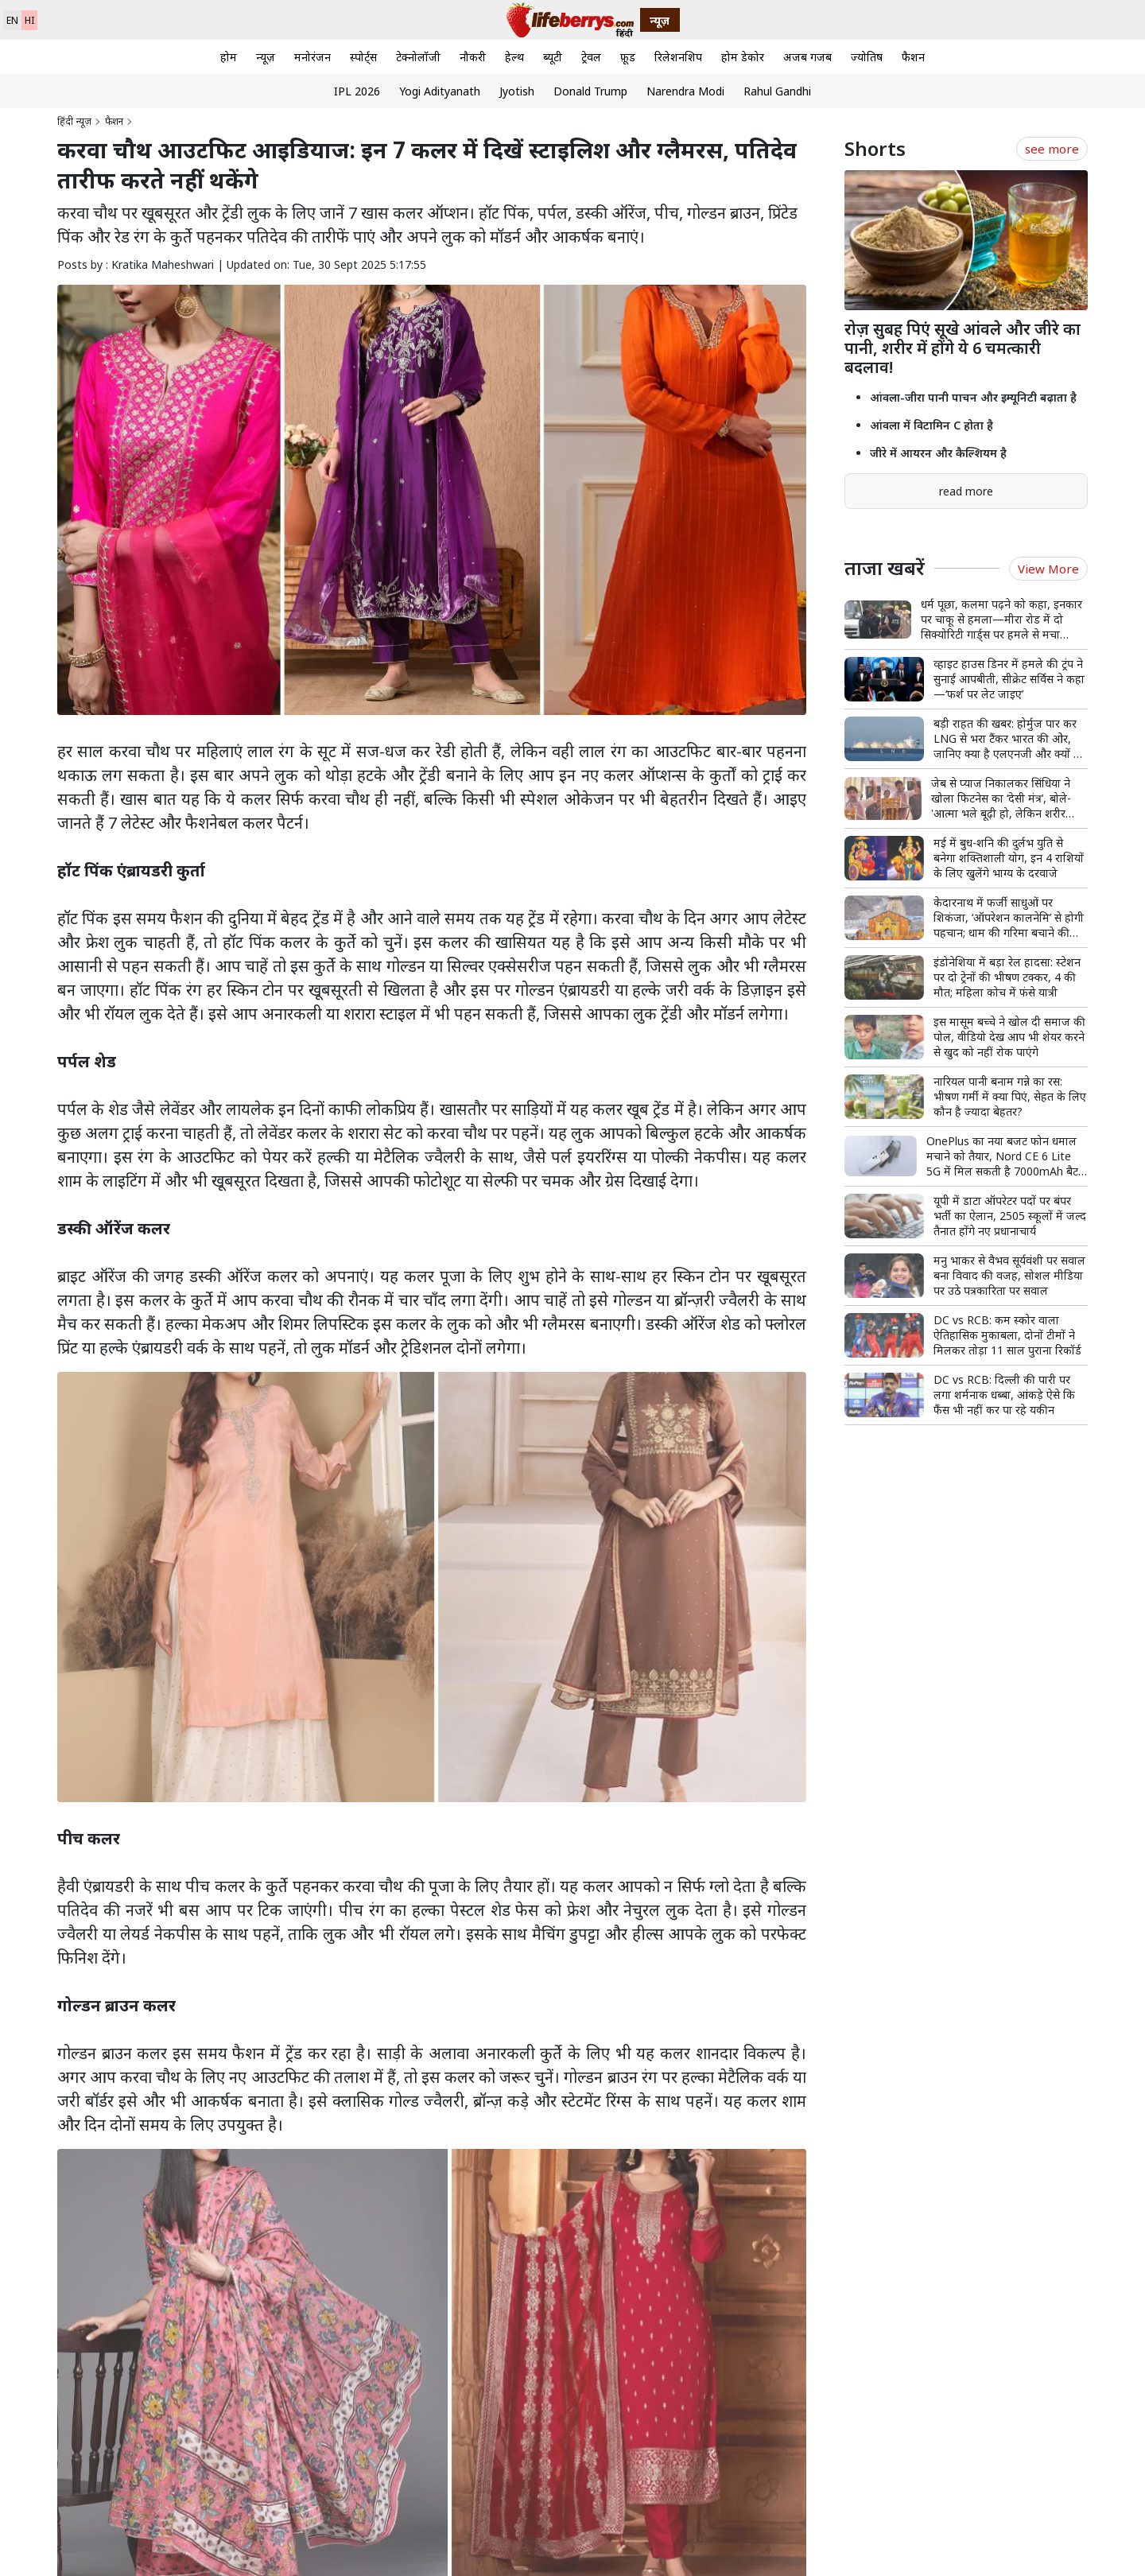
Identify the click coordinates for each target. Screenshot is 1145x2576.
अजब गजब (807, 56)
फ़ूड (627, 56)
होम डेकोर (742, 56)
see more (1052, 149)
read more (966, 491)
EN (12, 20)
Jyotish (516, 91)
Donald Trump (590, 91)
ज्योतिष (867, 56)
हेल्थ (514, 56)
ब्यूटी (552, 56)
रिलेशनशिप (678, 56)
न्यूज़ (265, 56)
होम (228, 56)
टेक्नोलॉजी (418, 56)
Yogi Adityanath (439, 91)
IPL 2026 (357, 91)
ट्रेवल (591, 56)
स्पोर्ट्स (363, 56)
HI (29, 20)
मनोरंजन (312, 56)
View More (1048, 569)
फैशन (913, 56)
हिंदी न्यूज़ (74, 121)
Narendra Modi (685, 91)
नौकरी (473, 56)
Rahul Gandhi (777, 91)
